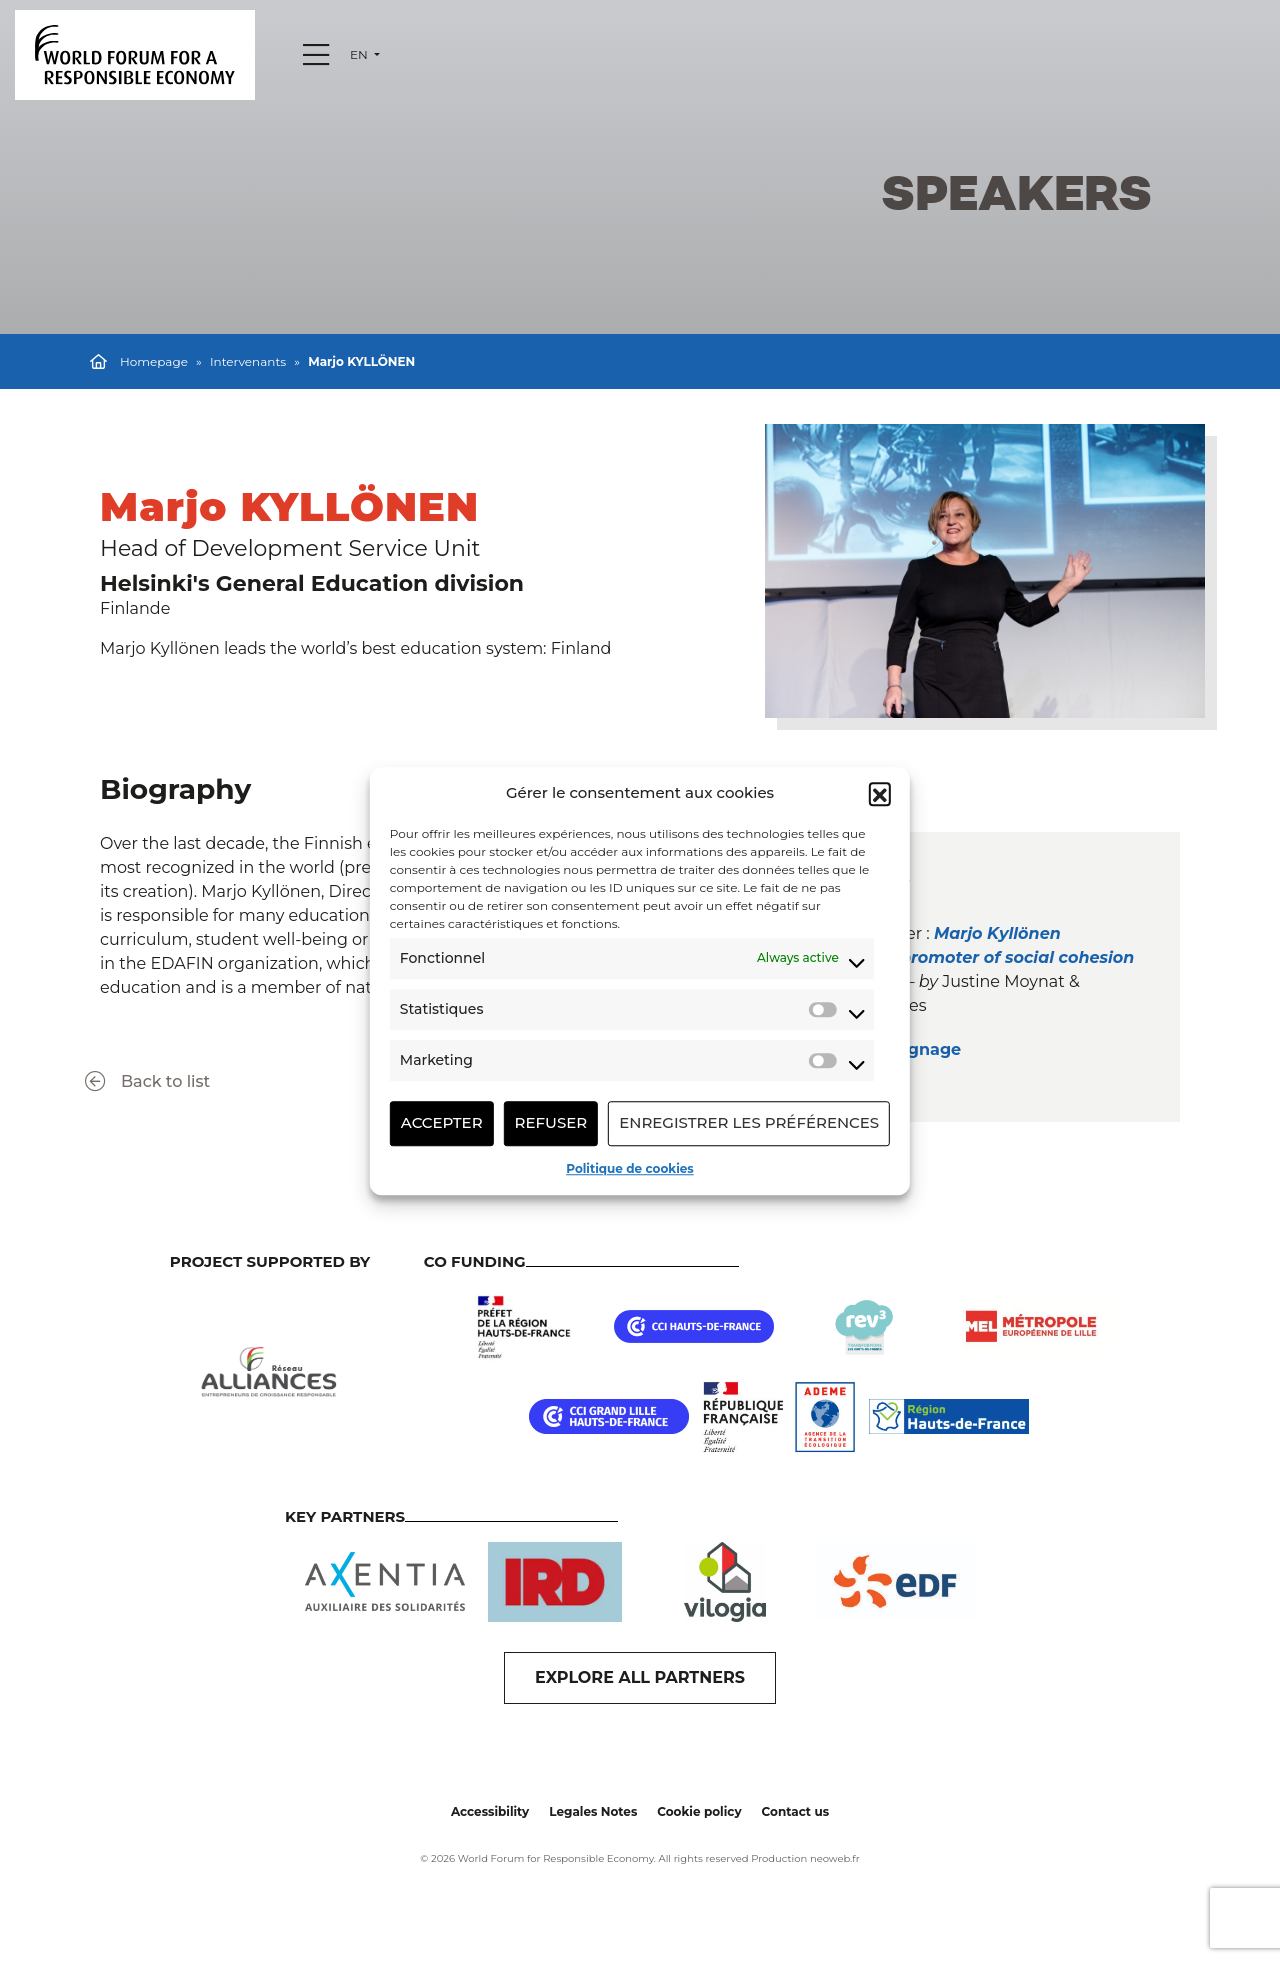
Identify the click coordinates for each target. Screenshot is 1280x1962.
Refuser (551, 1122)
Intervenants (248, 361)
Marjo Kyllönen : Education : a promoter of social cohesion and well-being (955, 957)
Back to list (147, 1081)
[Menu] (316, 55)
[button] (880, 794)
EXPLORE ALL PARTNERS (640, 1677)
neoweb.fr (835, 1858)
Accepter (442, 1122)
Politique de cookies (629, 1168)
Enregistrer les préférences (749, 1122)
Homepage (154, 361)
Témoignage (910, 1049)
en (360, 54)
